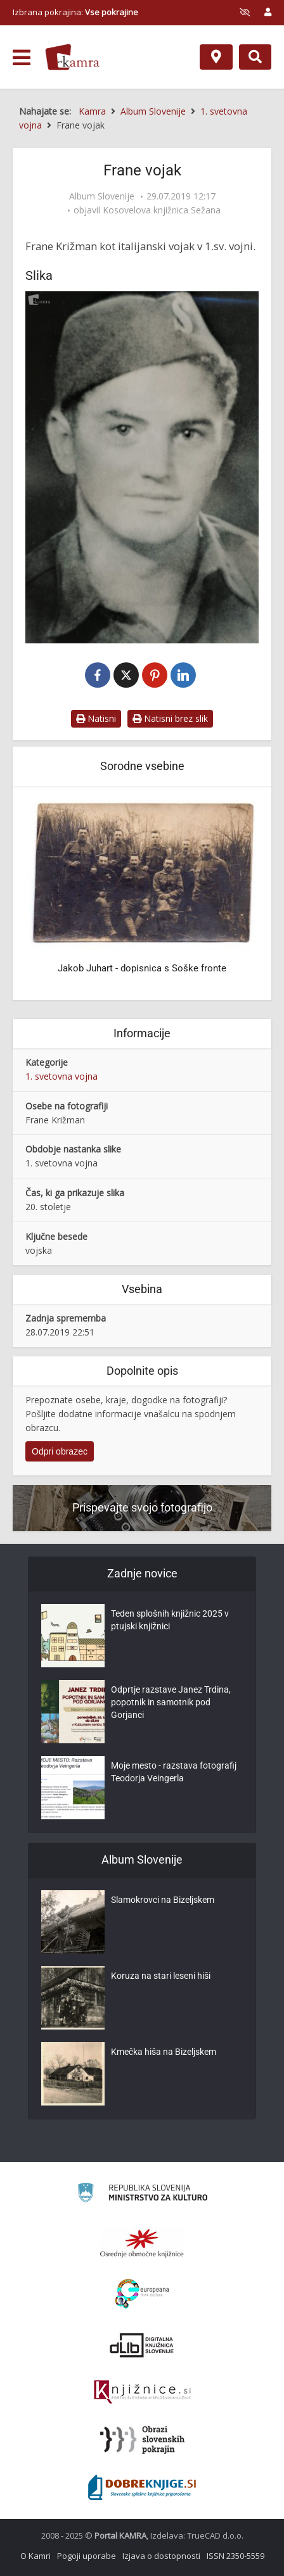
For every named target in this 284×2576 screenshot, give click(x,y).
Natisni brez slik (170, 718)
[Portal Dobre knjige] (142, 2487)
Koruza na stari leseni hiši (160, 1976)
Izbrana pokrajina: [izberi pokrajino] (75, 12)
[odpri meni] (21, 57)
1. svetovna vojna (61, 1076)
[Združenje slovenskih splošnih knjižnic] (142, 2392)
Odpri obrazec (59, 1451)
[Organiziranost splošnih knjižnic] (142, 2243)
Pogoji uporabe (86, 2555)
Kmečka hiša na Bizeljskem (163, 2052)
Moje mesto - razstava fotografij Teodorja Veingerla (173, 1771)
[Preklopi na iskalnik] (255, 57)
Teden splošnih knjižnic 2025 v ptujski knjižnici (170, 1619)
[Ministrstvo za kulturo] (142, 2194)
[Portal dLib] (142, 2345)
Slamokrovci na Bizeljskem (162, 1900)
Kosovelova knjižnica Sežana (162, 210)
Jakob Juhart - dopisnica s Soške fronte (142, 968)
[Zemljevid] (216, 57)
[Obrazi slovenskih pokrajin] (142, 2440)
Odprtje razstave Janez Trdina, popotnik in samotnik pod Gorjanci (171, 1702)
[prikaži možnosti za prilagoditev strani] (245, 12)
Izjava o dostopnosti (161, 2555)
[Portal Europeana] (142, 2294)
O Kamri (35, 2555)
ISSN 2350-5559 (235, 2555)
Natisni (96, 718)
